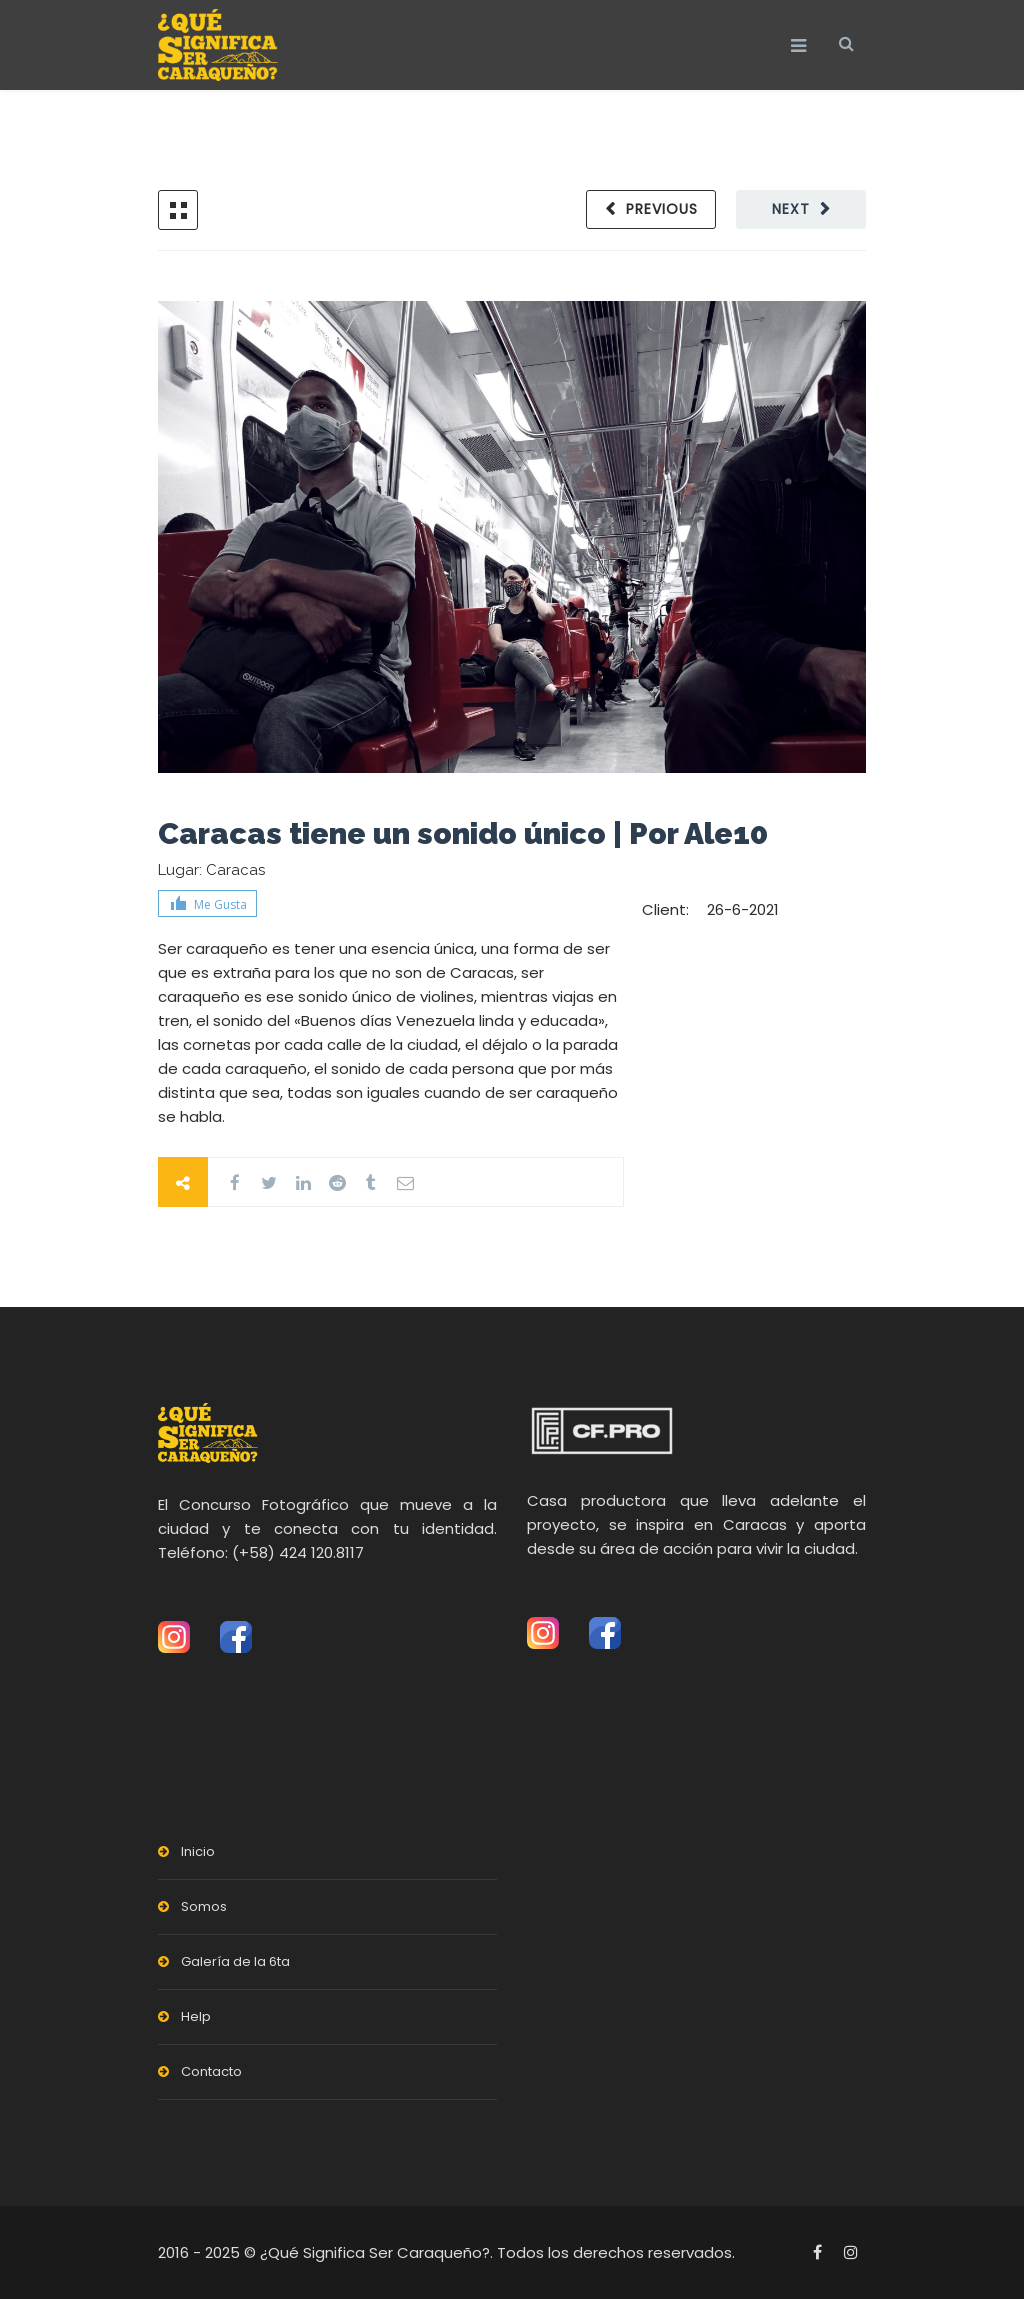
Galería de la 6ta (235, 1961)
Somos (204, 1906)
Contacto (211, 2071)
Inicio (198, 1851)
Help (196, 2016)
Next (791, 209)
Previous (662, 209)
